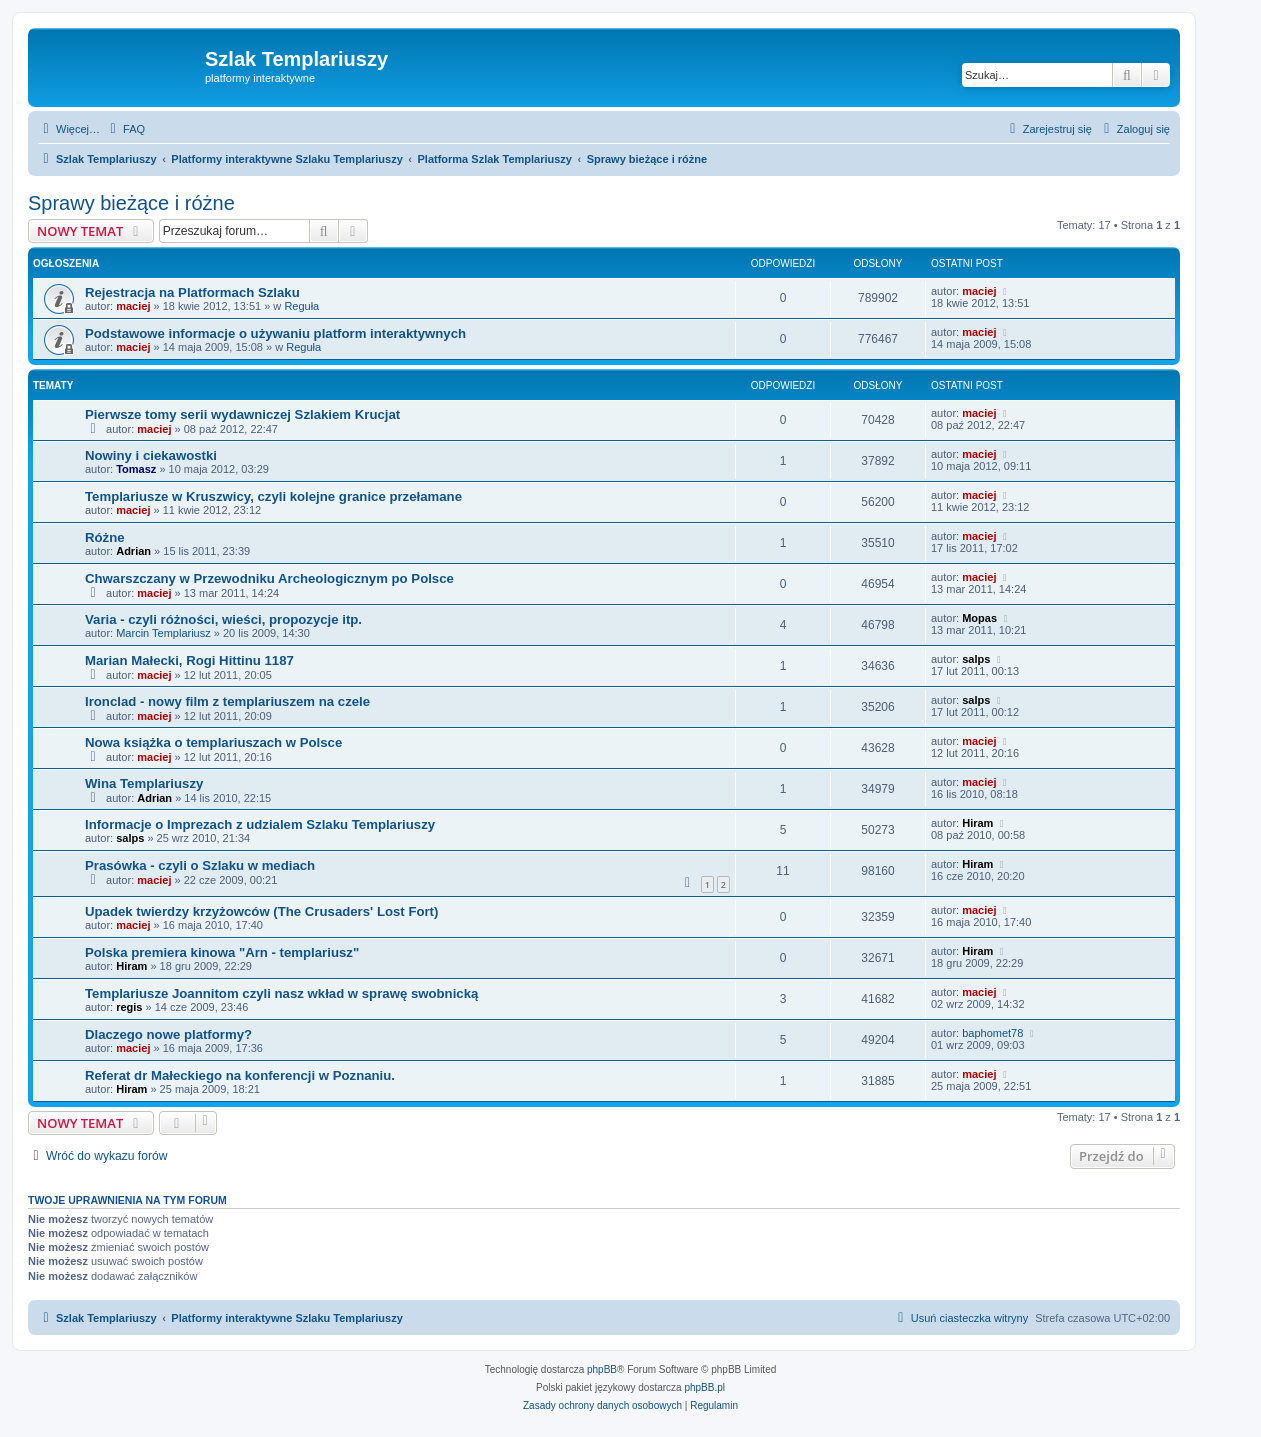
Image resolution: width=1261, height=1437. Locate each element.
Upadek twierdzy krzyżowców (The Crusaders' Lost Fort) (261, 911)
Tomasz (136, 469)
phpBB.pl (704, 1387)
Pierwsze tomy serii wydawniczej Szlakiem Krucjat (242, 414)
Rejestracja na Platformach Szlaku (192, 292)
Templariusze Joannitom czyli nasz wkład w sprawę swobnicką (281, 993)
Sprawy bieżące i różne (131, 203)
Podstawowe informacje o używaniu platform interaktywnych (275, 333)
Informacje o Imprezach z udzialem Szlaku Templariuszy (260, 824)
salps (976, 659)
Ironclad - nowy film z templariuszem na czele (227, 701)
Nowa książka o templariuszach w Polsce (213, 742)
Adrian (133, 551)
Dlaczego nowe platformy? (168, 1034)
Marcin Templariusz (163, 633)
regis (129, 1007)
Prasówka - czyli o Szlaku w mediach (200, 865)
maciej (133, 306)
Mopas (979, 618)
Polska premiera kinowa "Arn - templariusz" (222, 952)
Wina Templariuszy (144, 783)
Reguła (301, 306)
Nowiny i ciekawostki (151, 455)
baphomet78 (992, 1033)
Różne (105, 537)
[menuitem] (125, 129)
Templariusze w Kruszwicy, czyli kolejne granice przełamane (273, 496)
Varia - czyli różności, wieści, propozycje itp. (223, 619)
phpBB (602, 1369)
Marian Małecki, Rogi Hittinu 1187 (189, 660)
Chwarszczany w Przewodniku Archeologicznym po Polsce (269, 578)
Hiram (977, 823)
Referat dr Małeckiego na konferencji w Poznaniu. (240, 1075)
